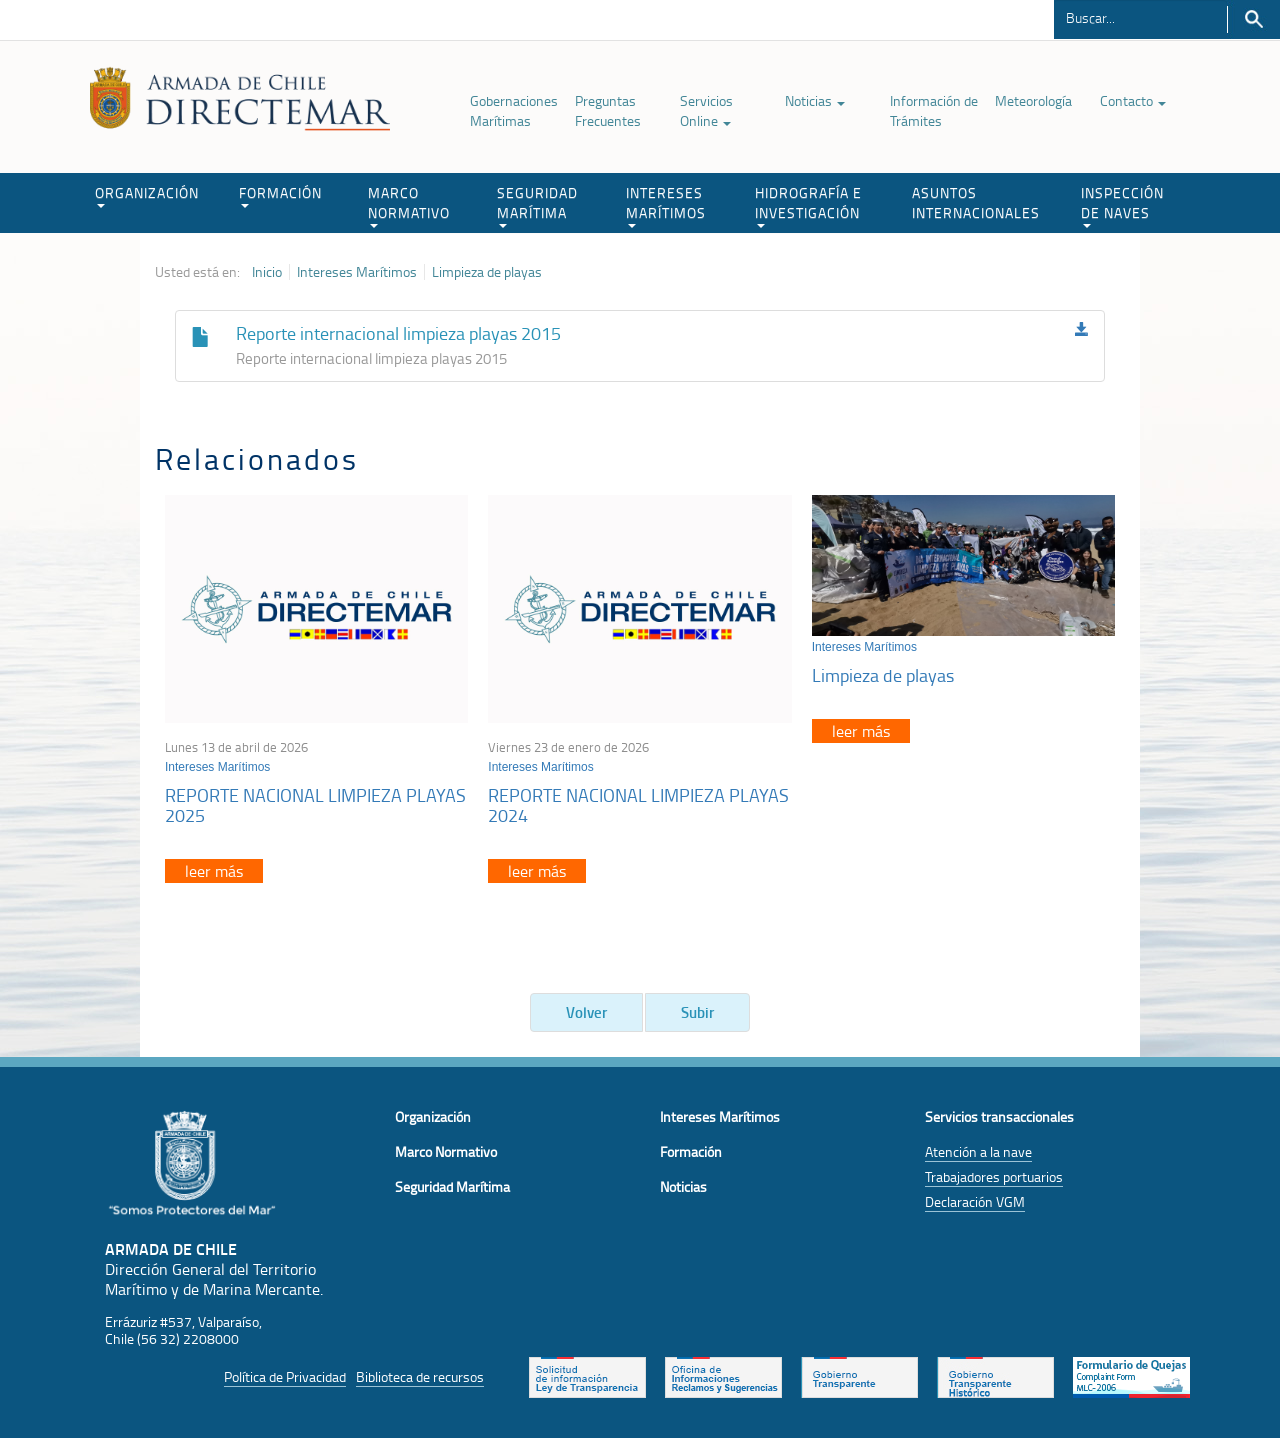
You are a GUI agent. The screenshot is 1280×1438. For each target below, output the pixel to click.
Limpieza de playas (487, 272)
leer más (214, 871)
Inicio (267, 272)
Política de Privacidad (285, 1376)
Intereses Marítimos (357, 272)
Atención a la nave (978, 1151)
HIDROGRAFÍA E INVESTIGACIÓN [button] (808, 205)
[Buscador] (1140, 17)
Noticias (815, 100)
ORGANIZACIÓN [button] (147, 195)
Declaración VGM (975, 1201)
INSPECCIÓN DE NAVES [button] (1122, 205)
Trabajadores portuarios (994, 1176)
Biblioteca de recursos (420, 1376)
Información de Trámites (934, 110)
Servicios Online (706, 110)
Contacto (1133, 100)
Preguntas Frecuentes (608, 110)
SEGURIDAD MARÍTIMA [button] (537, 205)
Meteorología (1033, 100)
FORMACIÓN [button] (280, 195)
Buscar (1253, 19)
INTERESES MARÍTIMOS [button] (666, 205)
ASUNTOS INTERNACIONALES (976, 202)
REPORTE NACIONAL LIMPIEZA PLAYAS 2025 (315, 805)
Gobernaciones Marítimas (514, 110)
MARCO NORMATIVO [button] (409, 205)
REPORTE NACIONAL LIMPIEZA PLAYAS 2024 (638, 805)
